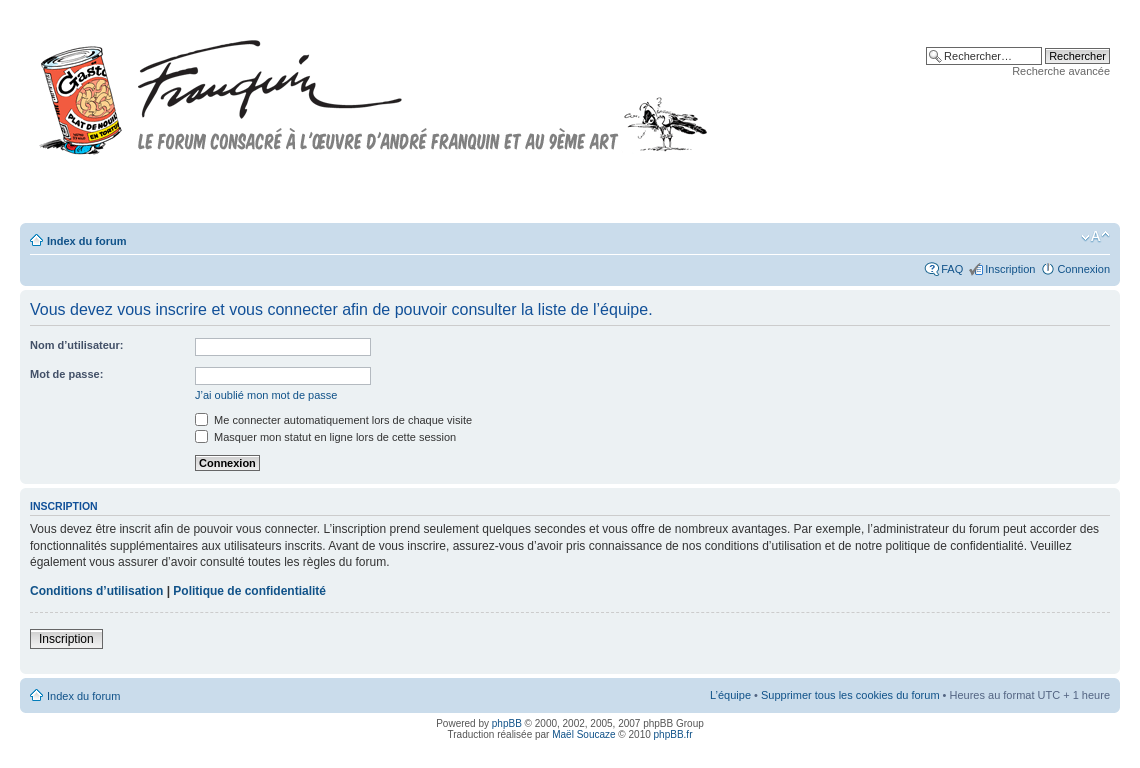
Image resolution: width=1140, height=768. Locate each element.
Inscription (1010, 269)
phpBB (507, 723)
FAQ (952, 269)
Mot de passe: (66, 374)
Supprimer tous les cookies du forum (850, 695)
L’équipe (730, 695)
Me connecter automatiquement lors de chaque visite (333, 420)
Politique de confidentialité (249, 591)
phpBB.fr (673, 734)
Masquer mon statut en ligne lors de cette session (325, 437)
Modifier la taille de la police (1095, 237)
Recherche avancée (1061, 71)
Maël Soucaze (583, 734)
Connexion (1083, 269)
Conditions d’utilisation (96, 591)
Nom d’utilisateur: (77, 345)
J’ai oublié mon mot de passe (266, 395)
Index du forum (86, 241)
